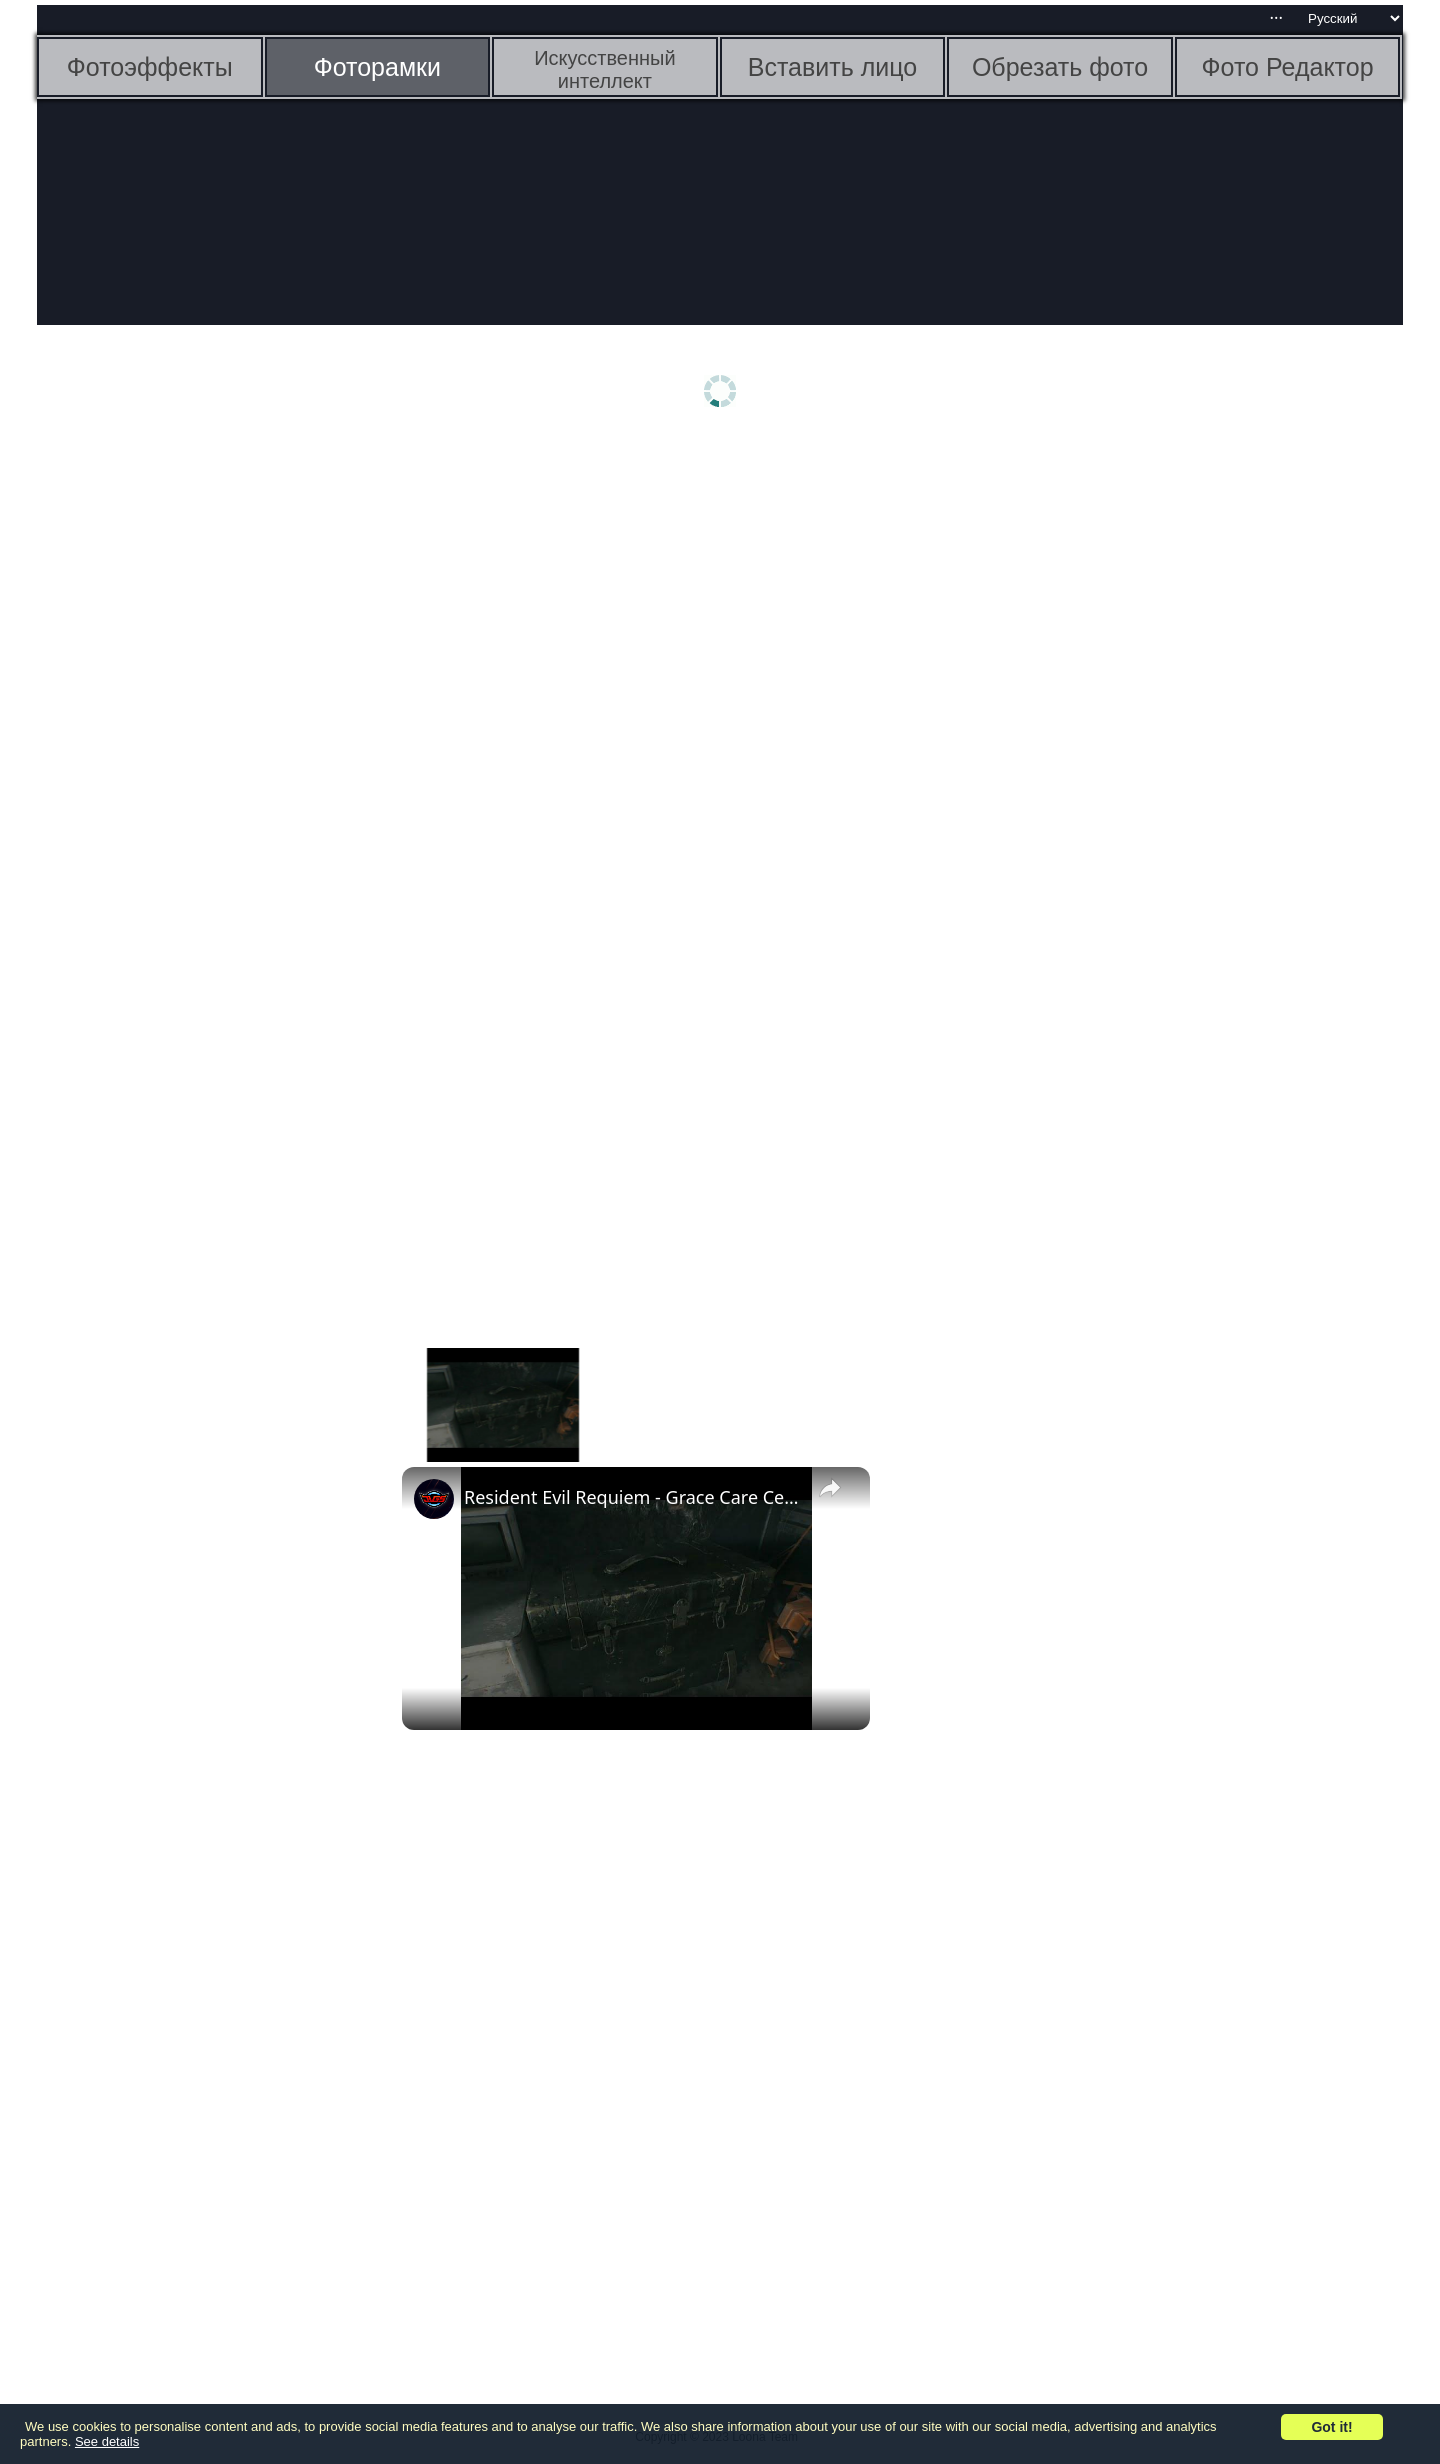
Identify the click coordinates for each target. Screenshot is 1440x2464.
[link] (434, 1499)
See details (107, 2441)
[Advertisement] (192, 757)
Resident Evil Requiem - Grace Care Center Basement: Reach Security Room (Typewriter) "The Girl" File (633, 1497)
